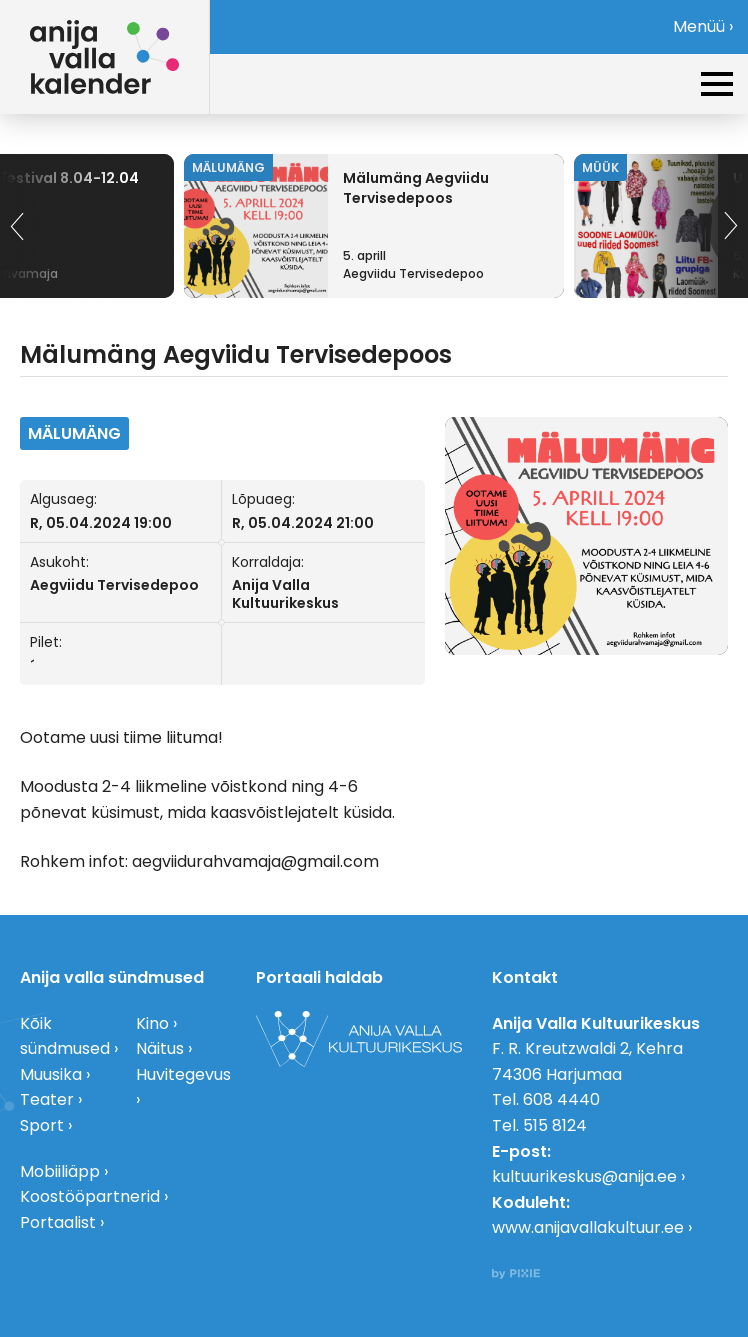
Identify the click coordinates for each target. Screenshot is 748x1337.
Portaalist (58, 1222)
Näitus (160, 1048)
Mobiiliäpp (60, 1171)
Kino (152, 1023)
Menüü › (703, 26)
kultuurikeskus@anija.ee (584, 1176)
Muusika (51, 1074)
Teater (47, 1099)
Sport (42, 1125)
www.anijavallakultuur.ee (588, 1227)
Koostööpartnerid (90, 1196)
